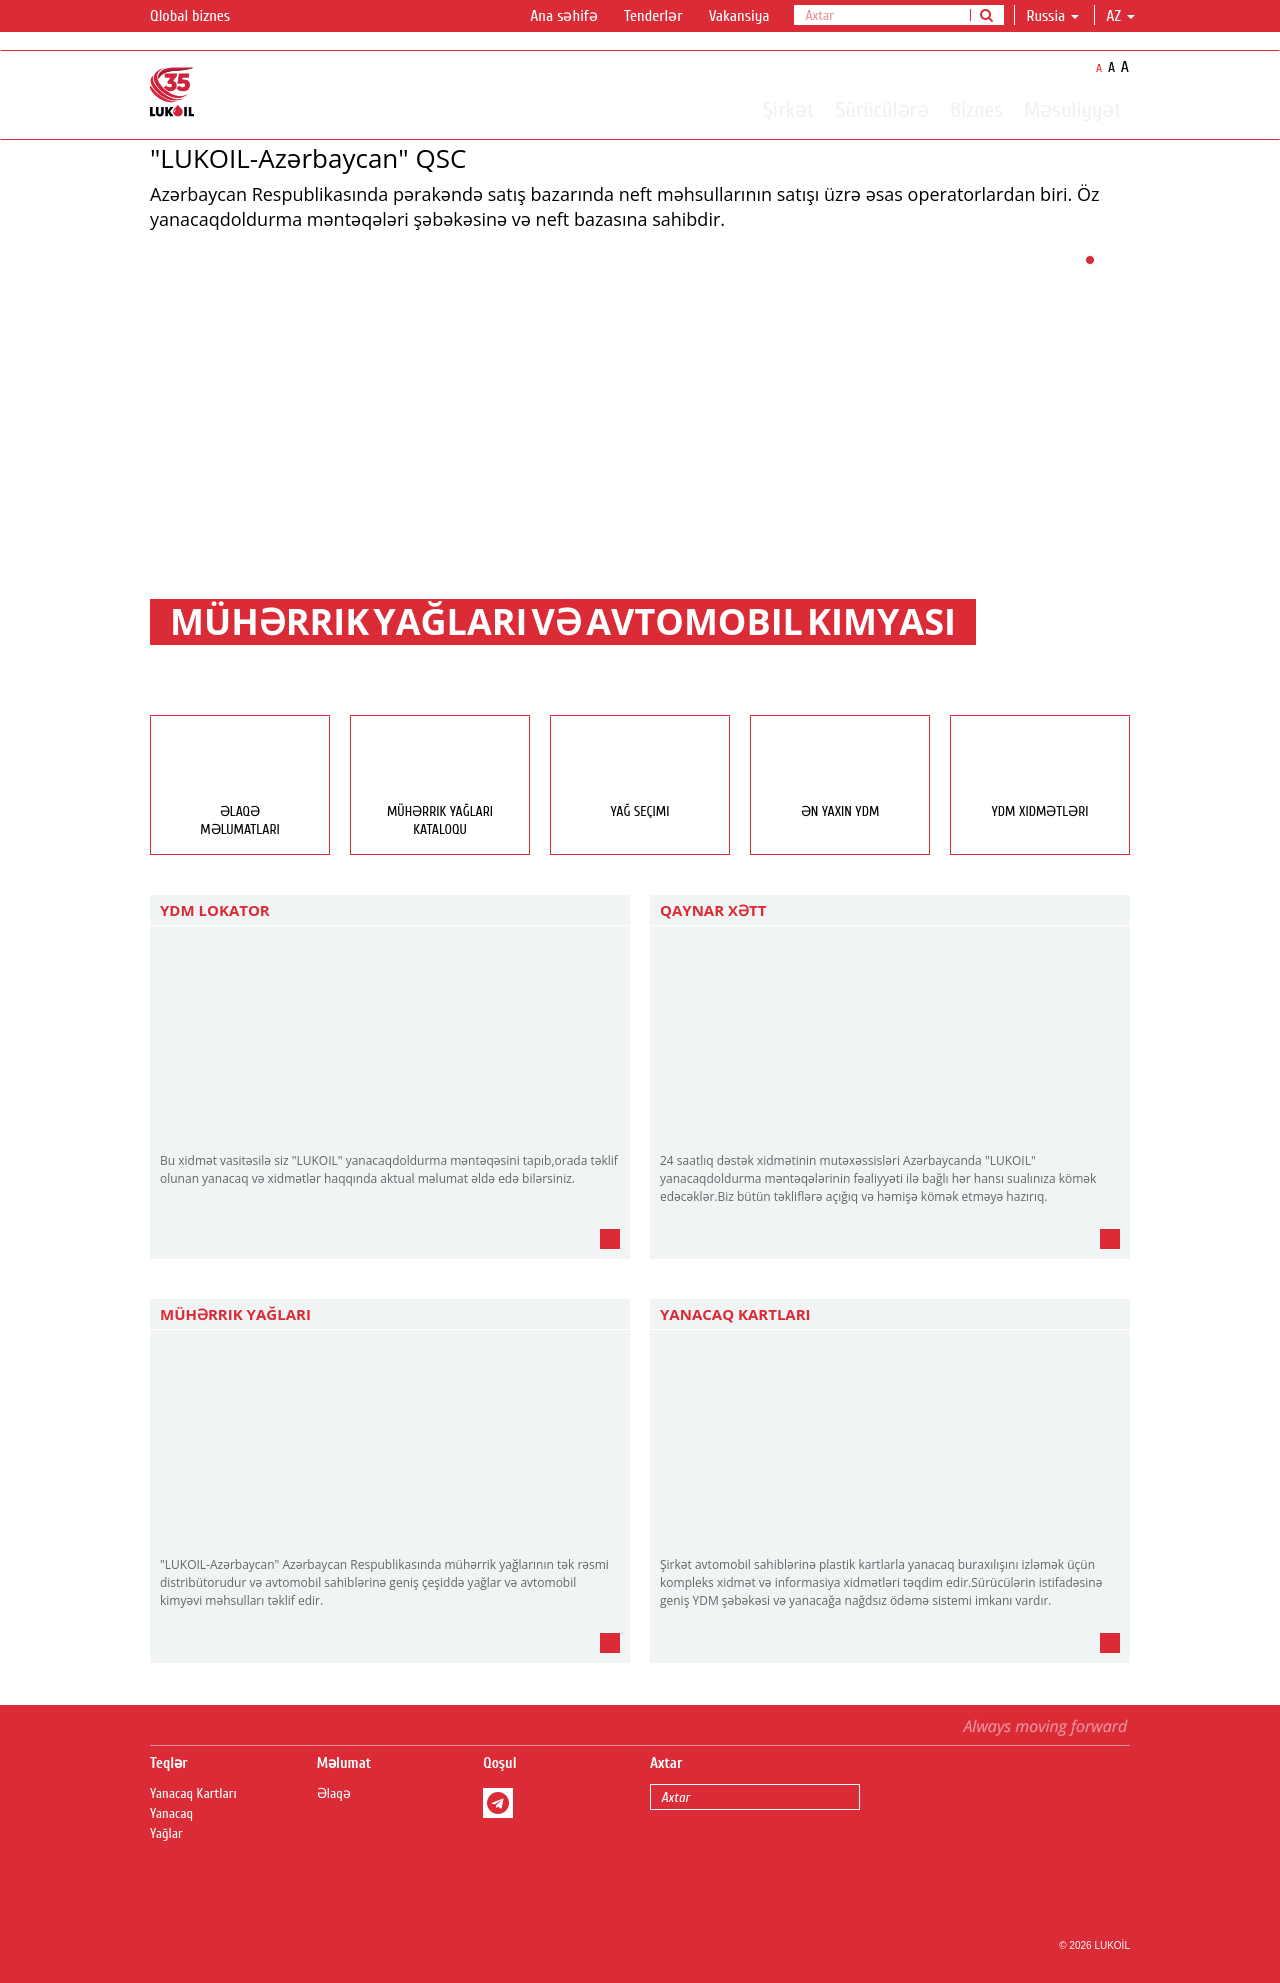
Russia (1052, 16)
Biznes (976, 109)
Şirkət (788, 109)
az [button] (1120, 16)
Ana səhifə (564, 16)
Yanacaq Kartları (735, 1314)
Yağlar (166, 1833)
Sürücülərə (882, 109)
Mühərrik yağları (235, 1314)
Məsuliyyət (1073, 109)
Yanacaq (171, 1813)
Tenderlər (653, 16)
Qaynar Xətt (713, 910)
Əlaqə (334, 1793)
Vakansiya (739, 16)
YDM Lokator (215, 910)
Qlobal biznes (202, 17)
